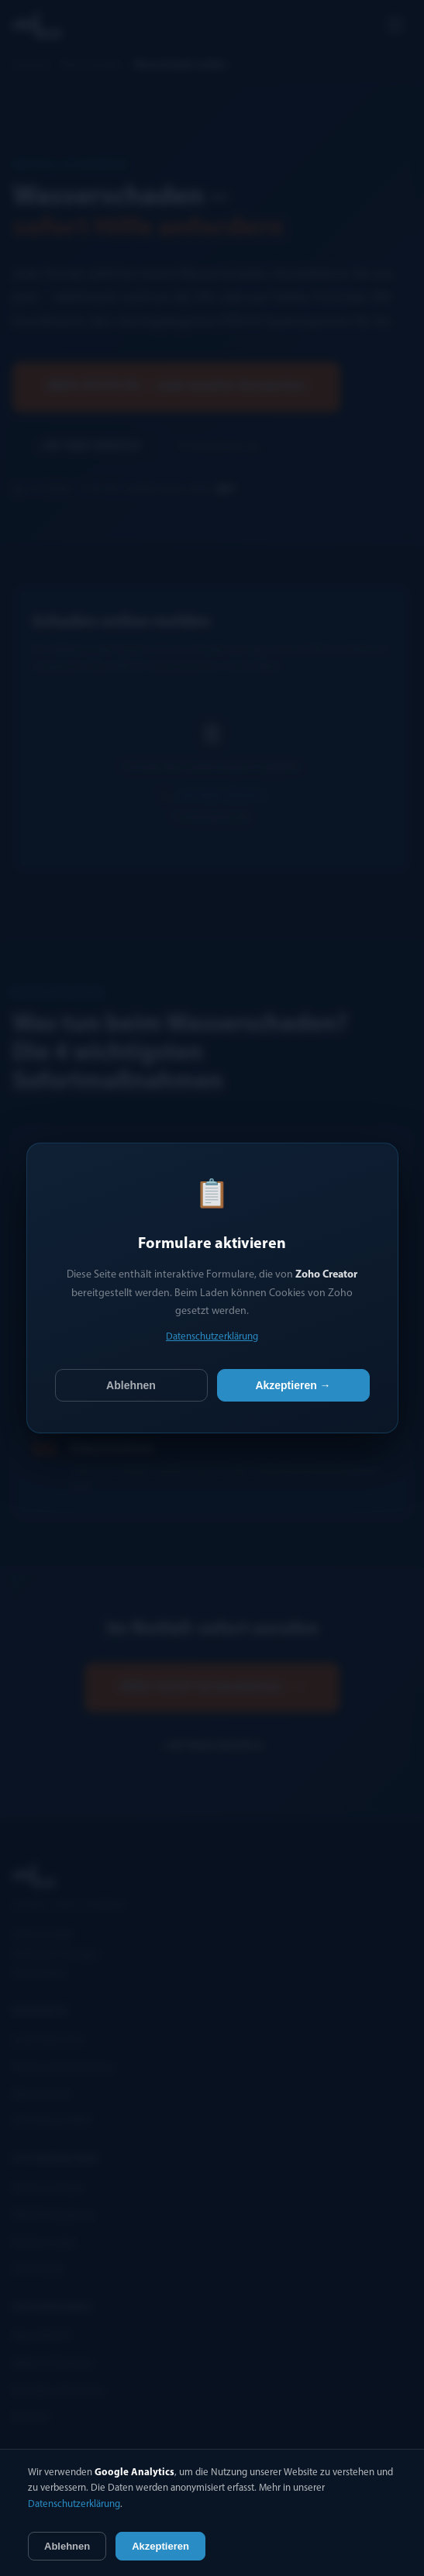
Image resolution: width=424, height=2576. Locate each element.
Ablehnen (131, 1385)
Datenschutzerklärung (212, 1337)
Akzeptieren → (292, 1385)
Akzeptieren (160, 2546)
